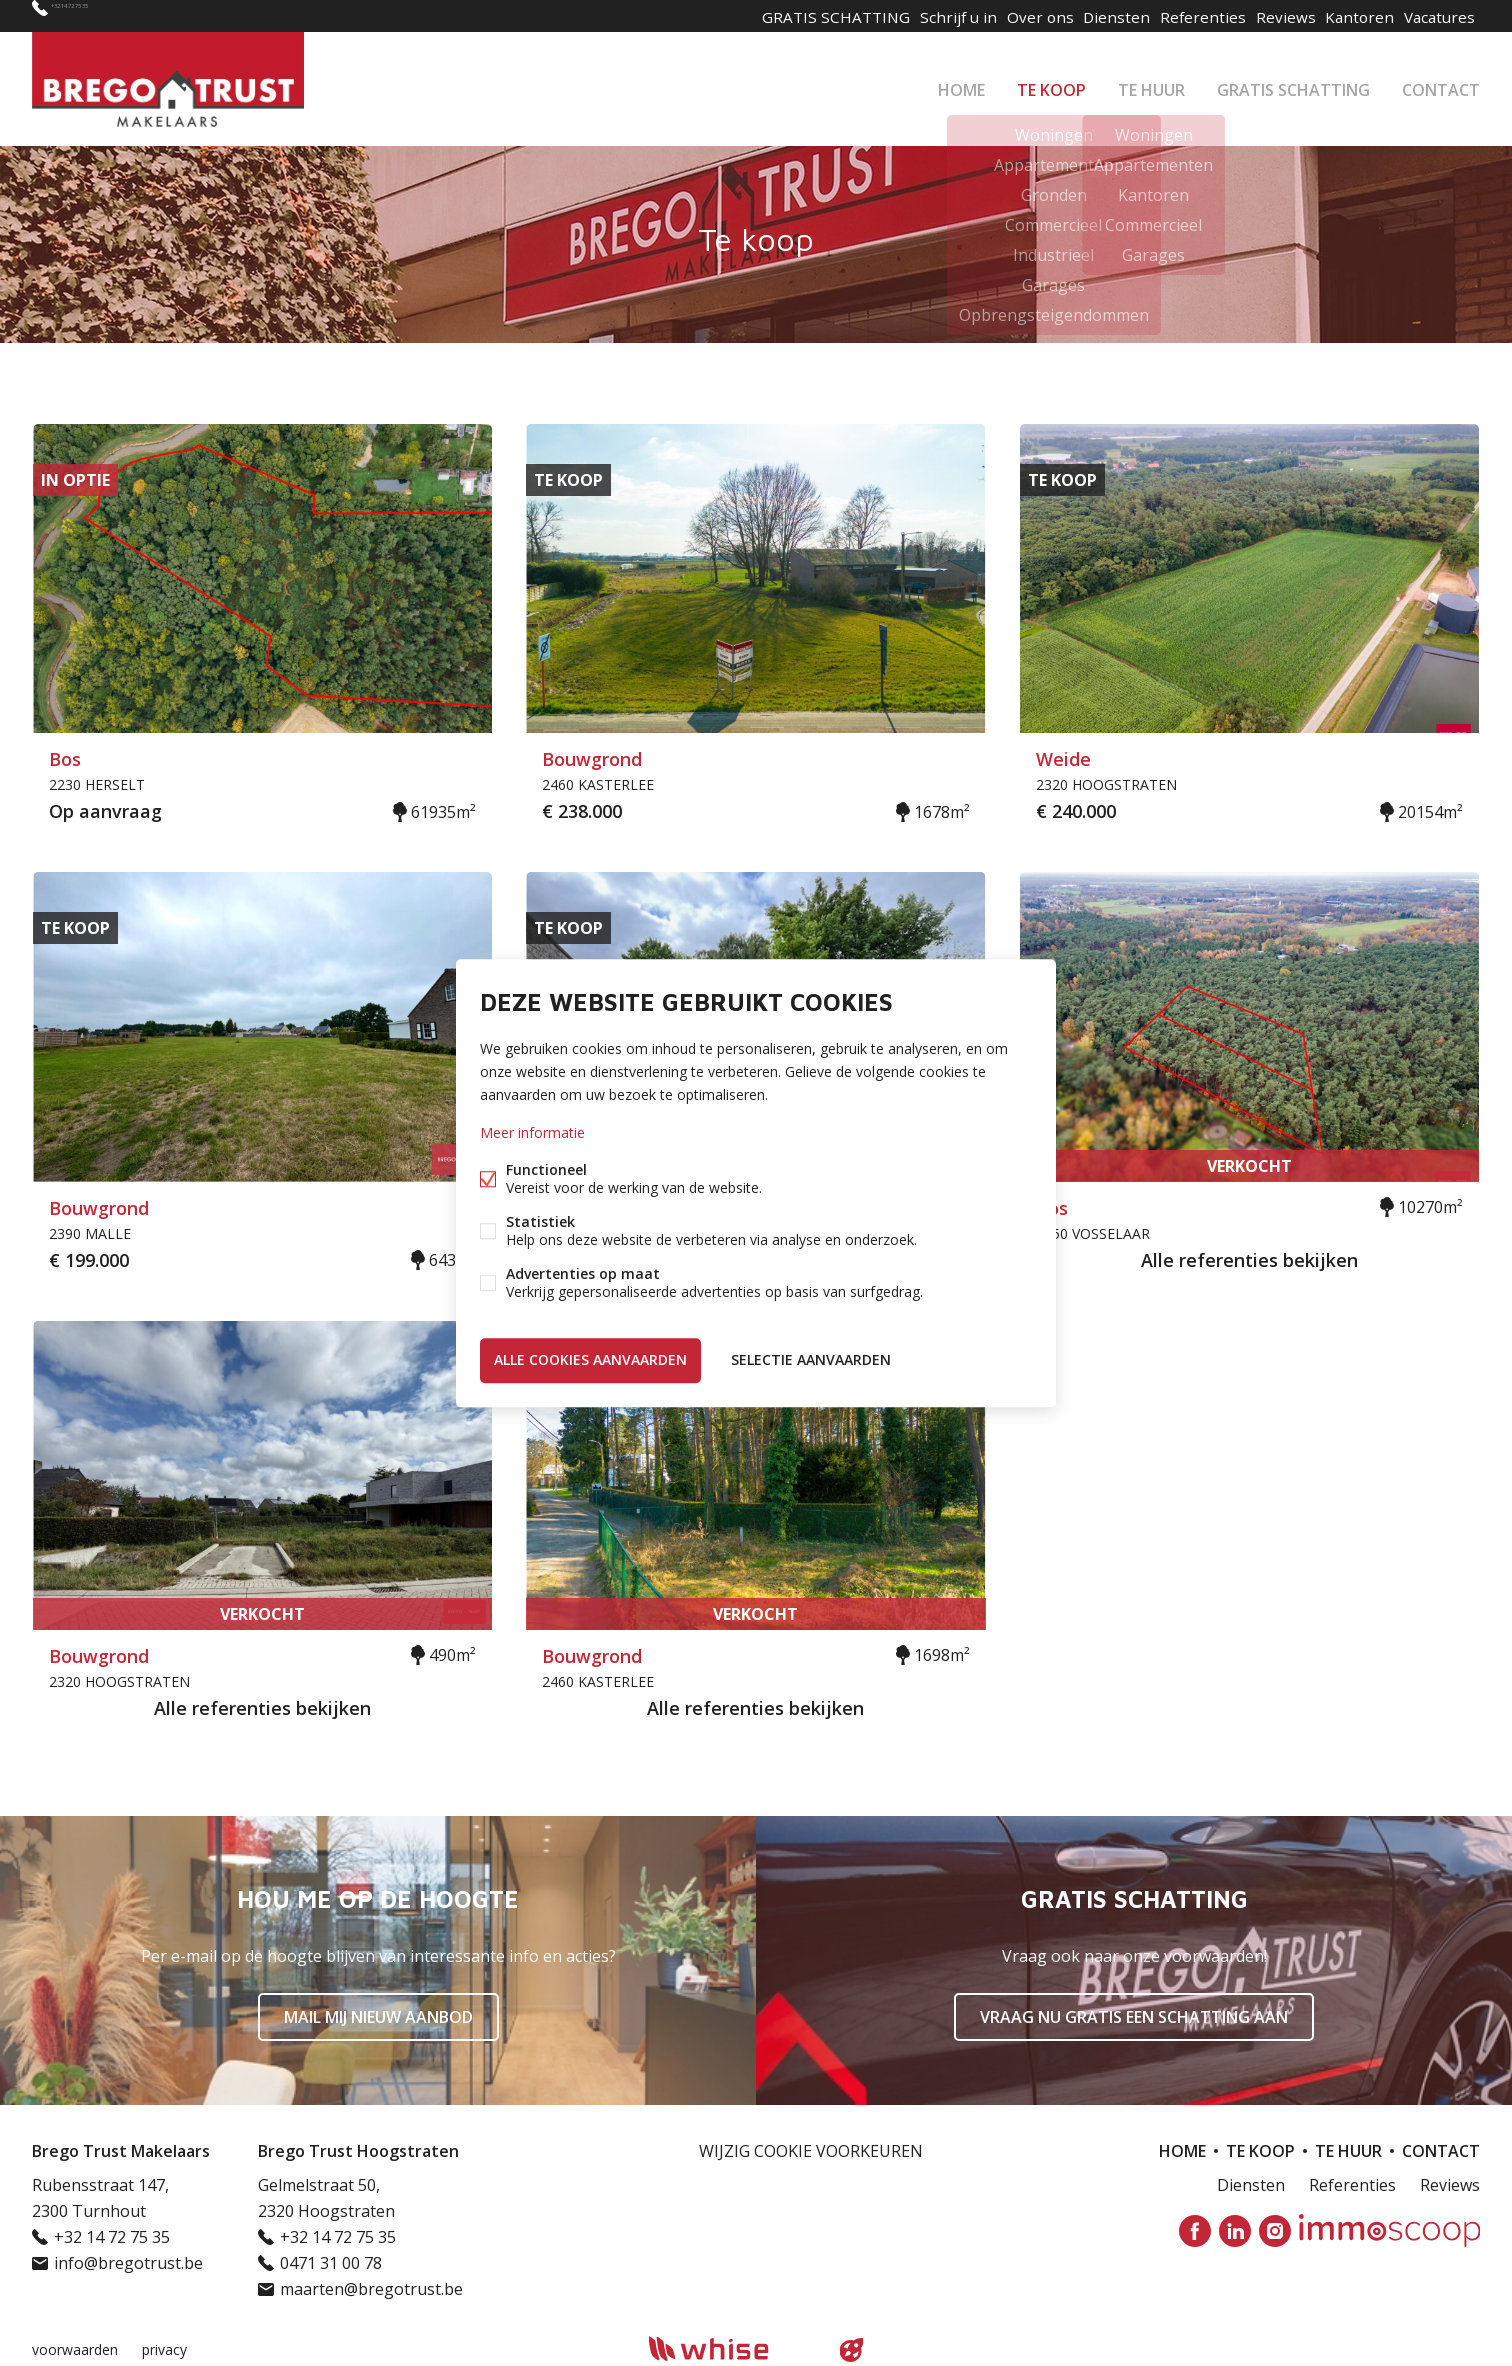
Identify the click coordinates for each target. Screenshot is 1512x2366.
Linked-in (1235, 2231)
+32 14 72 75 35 (107, 15)
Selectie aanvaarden (811, 1357)
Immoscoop (1389, 2230)
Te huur (1151, 84)
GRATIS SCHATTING (1293, 84)
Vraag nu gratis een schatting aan (1134, 2017)
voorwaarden (75, 2349)
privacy (164, 2349)
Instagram (1275, 2231)
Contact (1441, 84)
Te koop (1051, 84)
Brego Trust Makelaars (121, 2151)
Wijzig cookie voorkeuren (811, 2151)
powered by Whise (732, 2348)
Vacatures (1436, 15)
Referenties (1182, 15)
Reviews (1269, 15)
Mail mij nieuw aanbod (378, 2017)
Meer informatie (532, 1135)
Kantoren (1350, 15)
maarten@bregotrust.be (371, 2289)
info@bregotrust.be (128, 2263)
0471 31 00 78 (331, 2263)
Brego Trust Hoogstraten (358, 2151)
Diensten (1092, 15)
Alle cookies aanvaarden (590, 1357)
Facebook (1195, 2231)
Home (961, 84)
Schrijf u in (922, 15)
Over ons (1009, 15)
